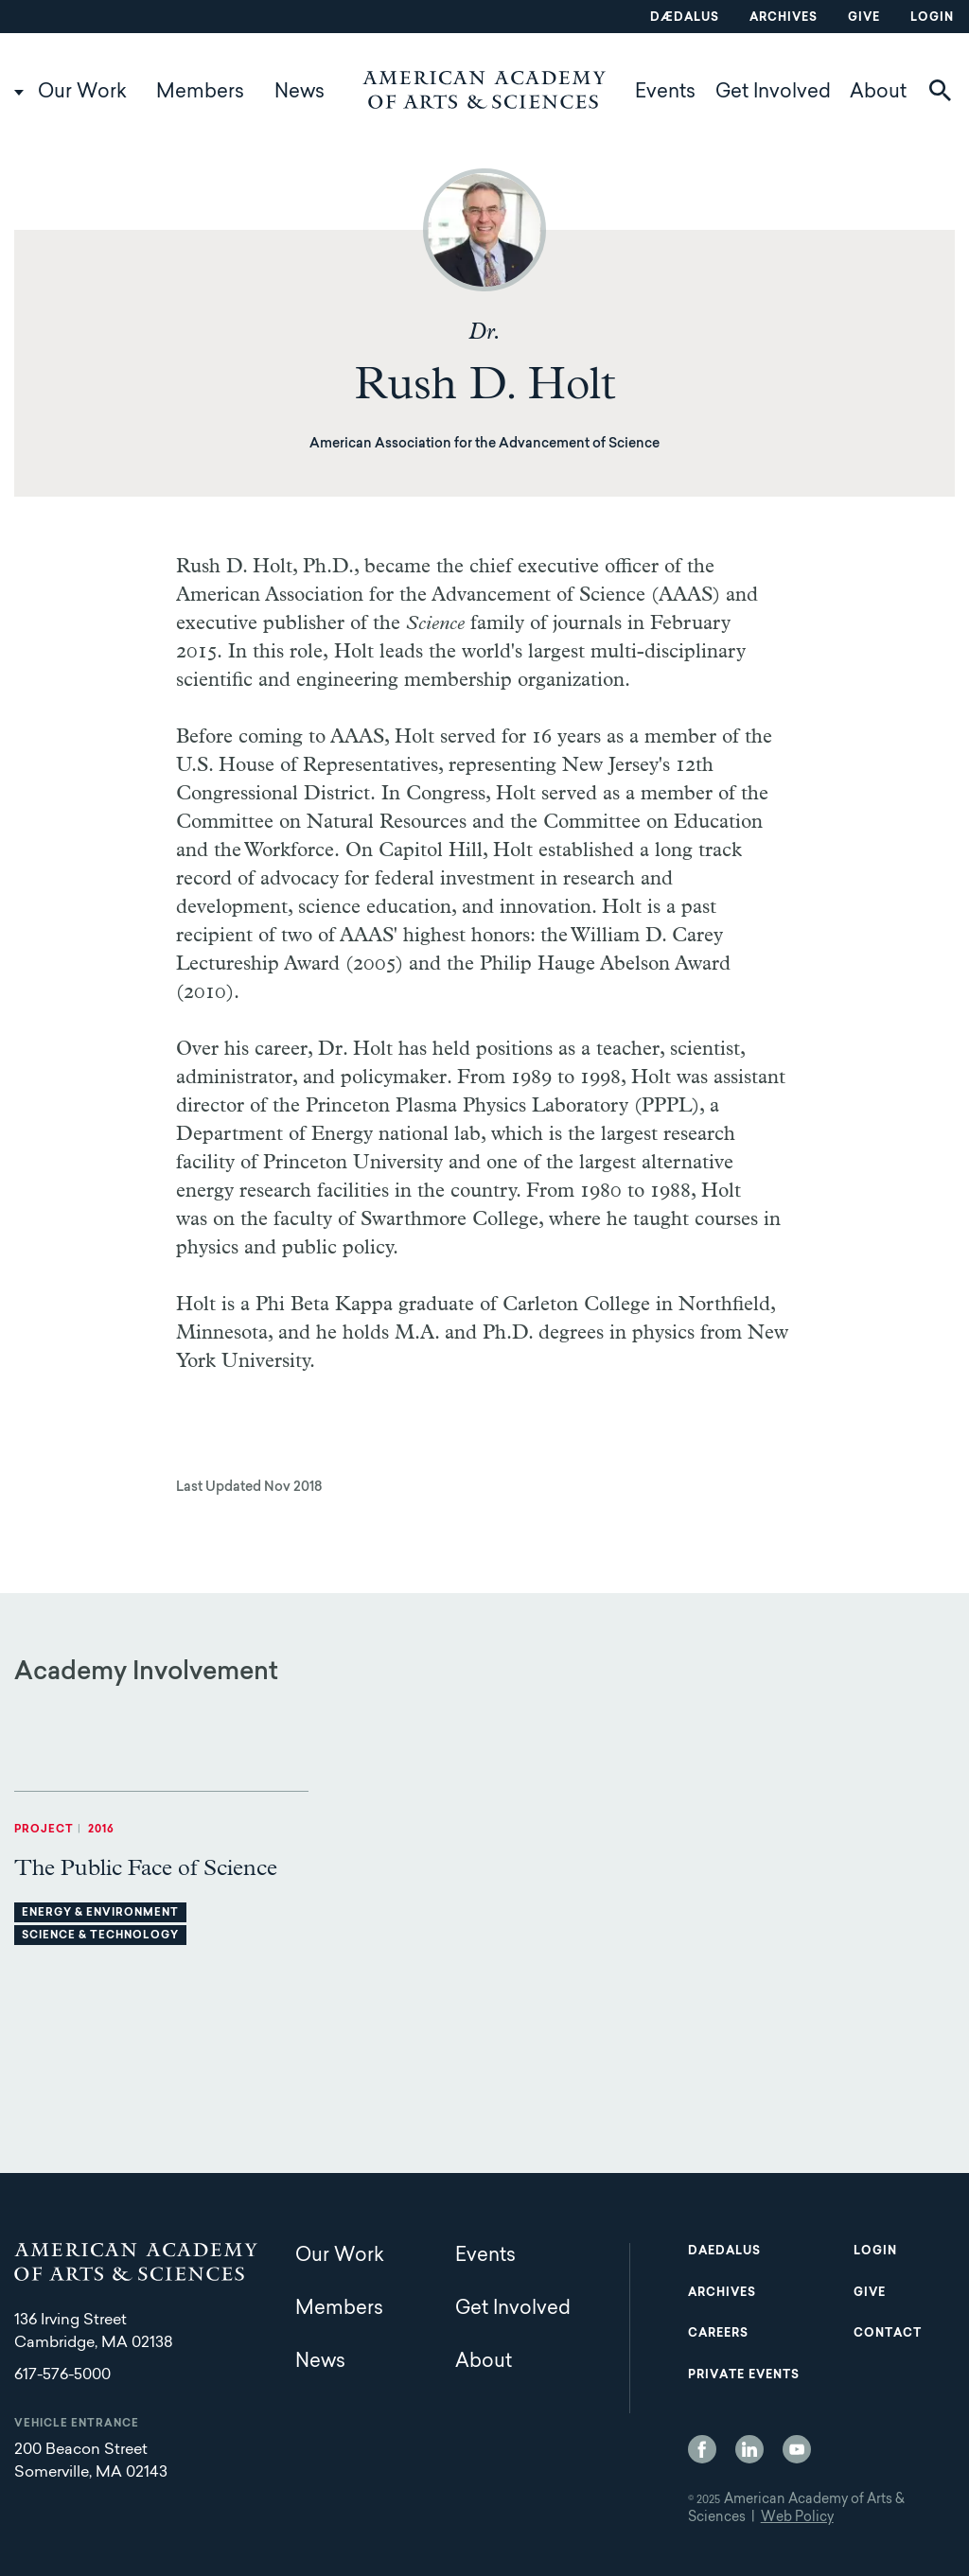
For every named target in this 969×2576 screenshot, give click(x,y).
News (299, 92)
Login (932, 18)
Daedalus (724, 2251)
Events (665, 92)
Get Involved (773, 92)
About (878, 92)
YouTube (797, 2449)
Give (864, 18)
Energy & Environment (100, 1913)
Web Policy (797, 2518)
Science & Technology (100, 1936)
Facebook (702, 2449)
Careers (718, 2333)
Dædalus (684, 18)
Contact (888, 2333)
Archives (783, 18)
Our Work (82, 92)
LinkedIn (749, 2449)
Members (200, 92)
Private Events (744, 2375)
